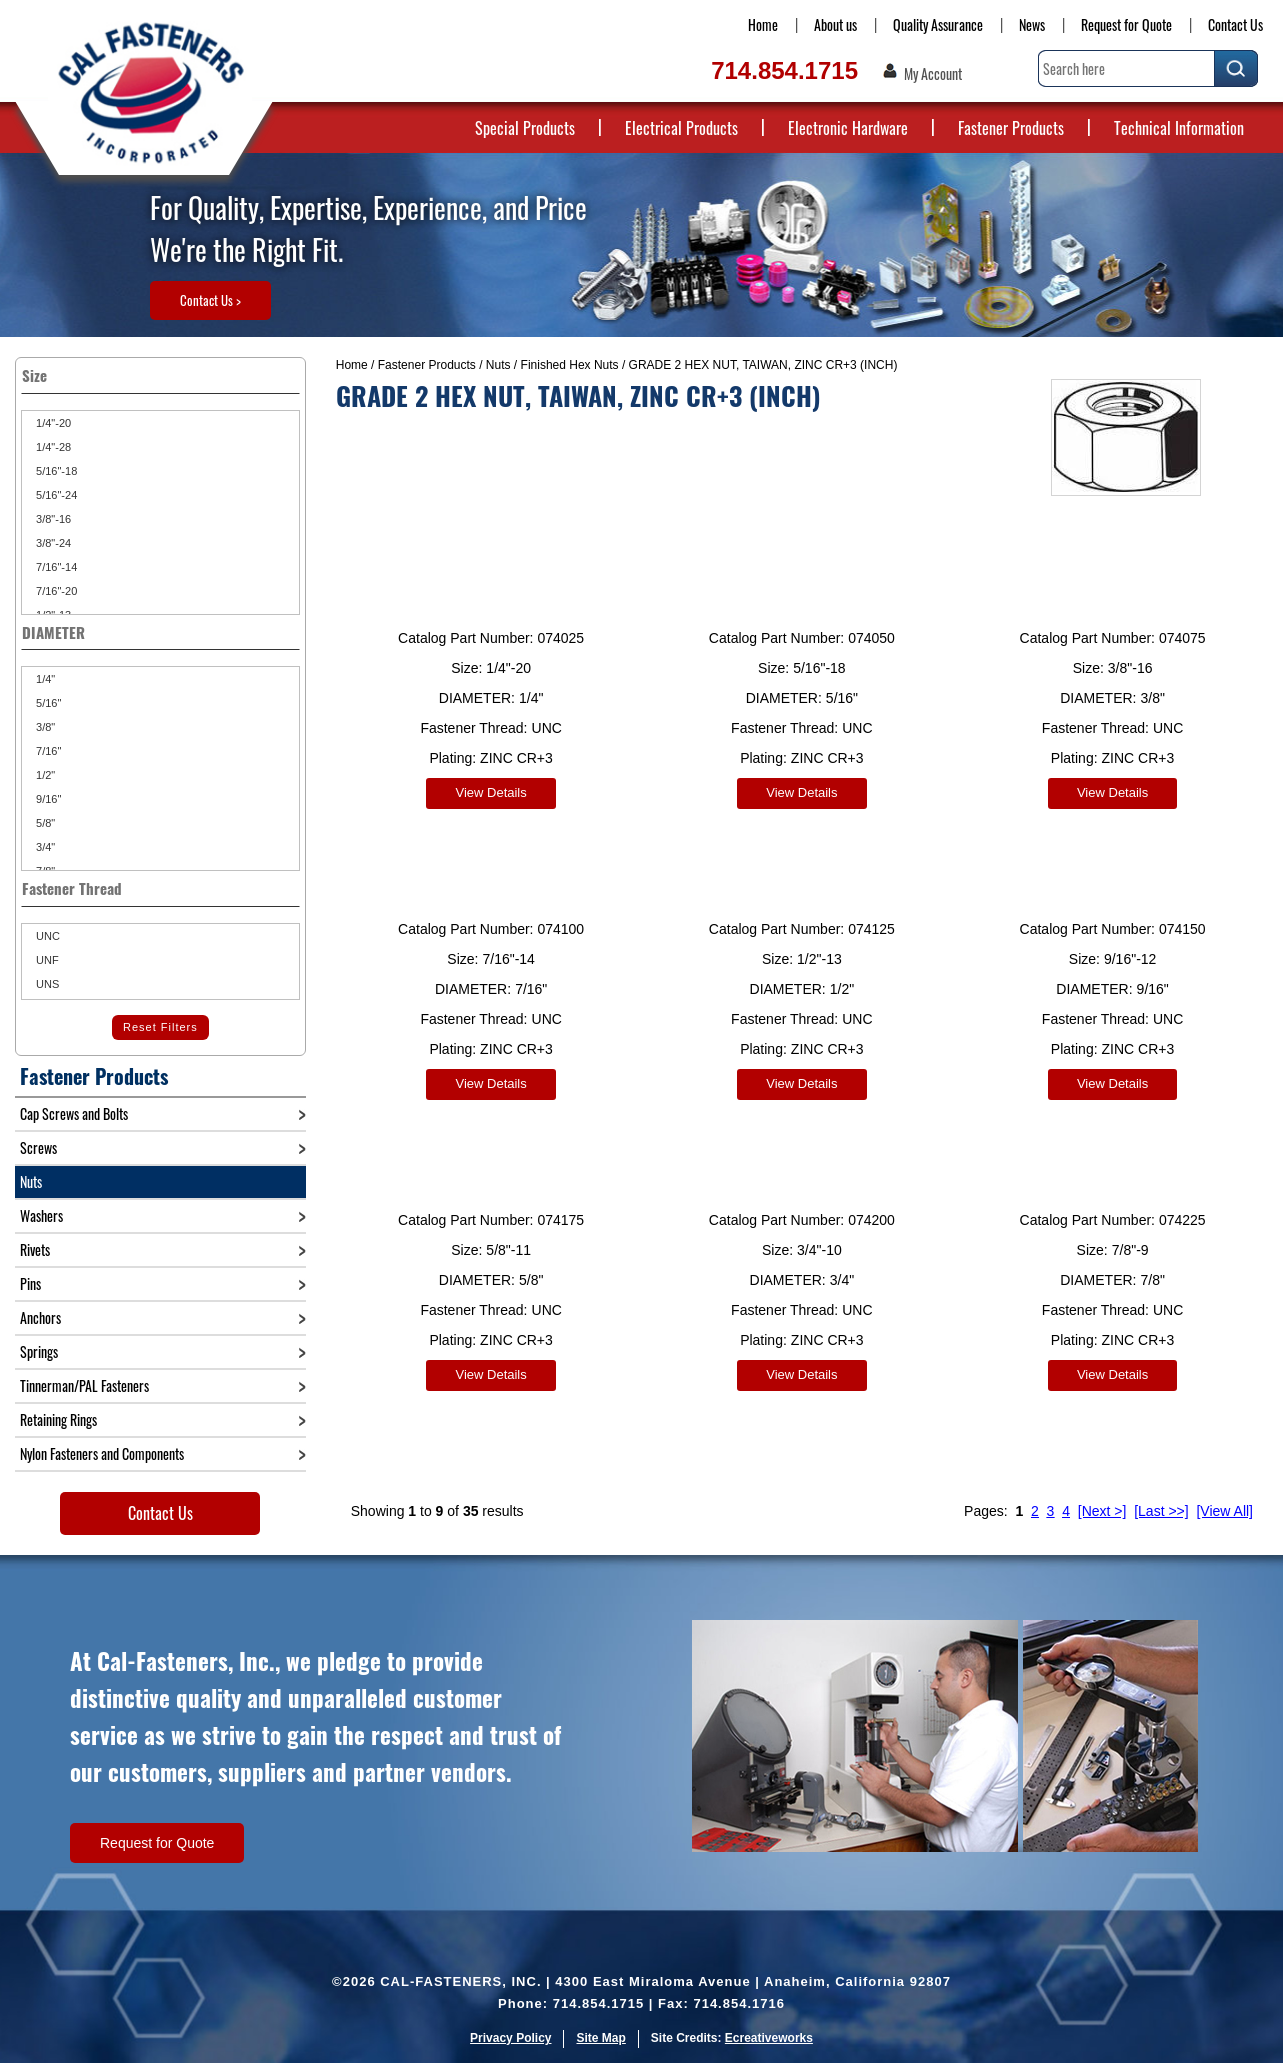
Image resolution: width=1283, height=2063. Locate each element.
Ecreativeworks (769, 2038)
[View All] (1224, 1496)
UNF (46, 960)
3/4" (44, 847)
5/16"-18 (55, 471)
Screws (38, 1147)
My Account (933, 74)
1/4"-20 (52, 423)
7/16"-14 (55, 567)
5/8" (44, 823)
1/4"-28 (52, 447)
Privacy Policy (510, 2038)
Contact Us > (210, 300)
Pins (30, 1283)
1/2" (44, 775)
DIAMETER (160, 632)
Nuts (498, 365)
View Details (490, 792)
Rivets (35, 1249)
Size (160, 375)
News (1032, 24)
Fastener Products (1011, 128)
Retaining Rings (58, 1419)
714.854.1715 (784, 70)
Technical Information (1179, 128)
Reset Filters (160, 1027)
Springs (39, 1351)
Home (763, 24)
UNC (46, 936)
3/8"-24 (52, 543)
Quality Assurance (938, 24)
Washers (41, 1215)
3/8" (44, 727)
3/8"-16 (52, 519)
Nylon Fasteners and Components (102, 1453)
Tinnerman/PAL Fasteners (84, 1385)
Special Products (525, 128)
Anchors (40, 1317)
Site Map (600, 2038)
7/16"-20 (55, 591)
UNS (46, 984)
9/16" (47, 799)
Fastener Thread (160, 888)
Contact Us (1235, 24)
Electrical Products (681, 128)
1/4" (44, 679)
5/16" (47, 703)
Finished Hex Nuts (570, 365)
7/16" (47, 751)
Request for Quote (1126, 24)
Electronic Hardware (848, 128)
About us (835, 24)
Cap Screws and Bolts (74, 1113)
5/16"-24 (55, 495)
